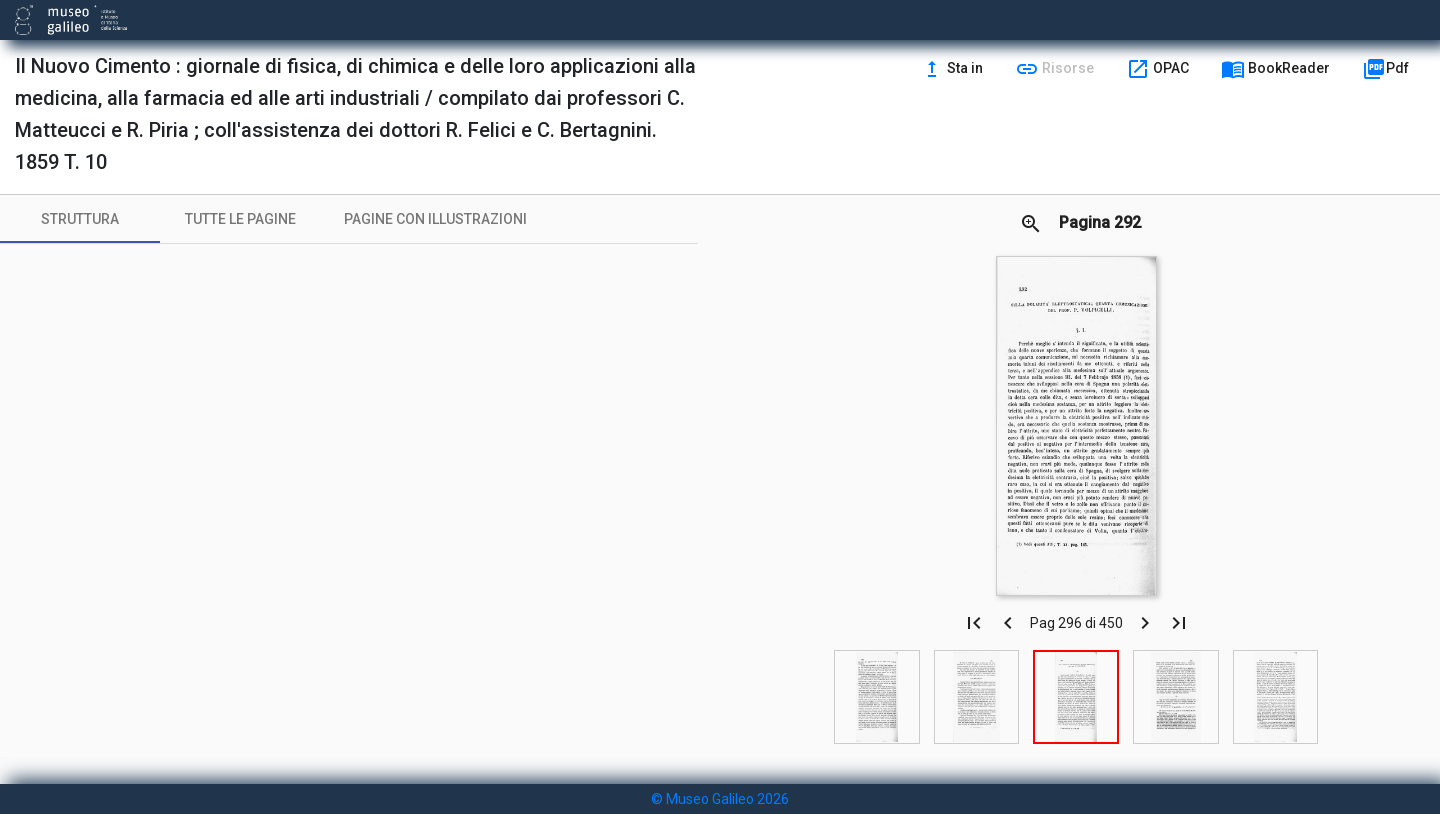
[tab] (80, 219)
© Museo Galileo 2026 (720, 799)
